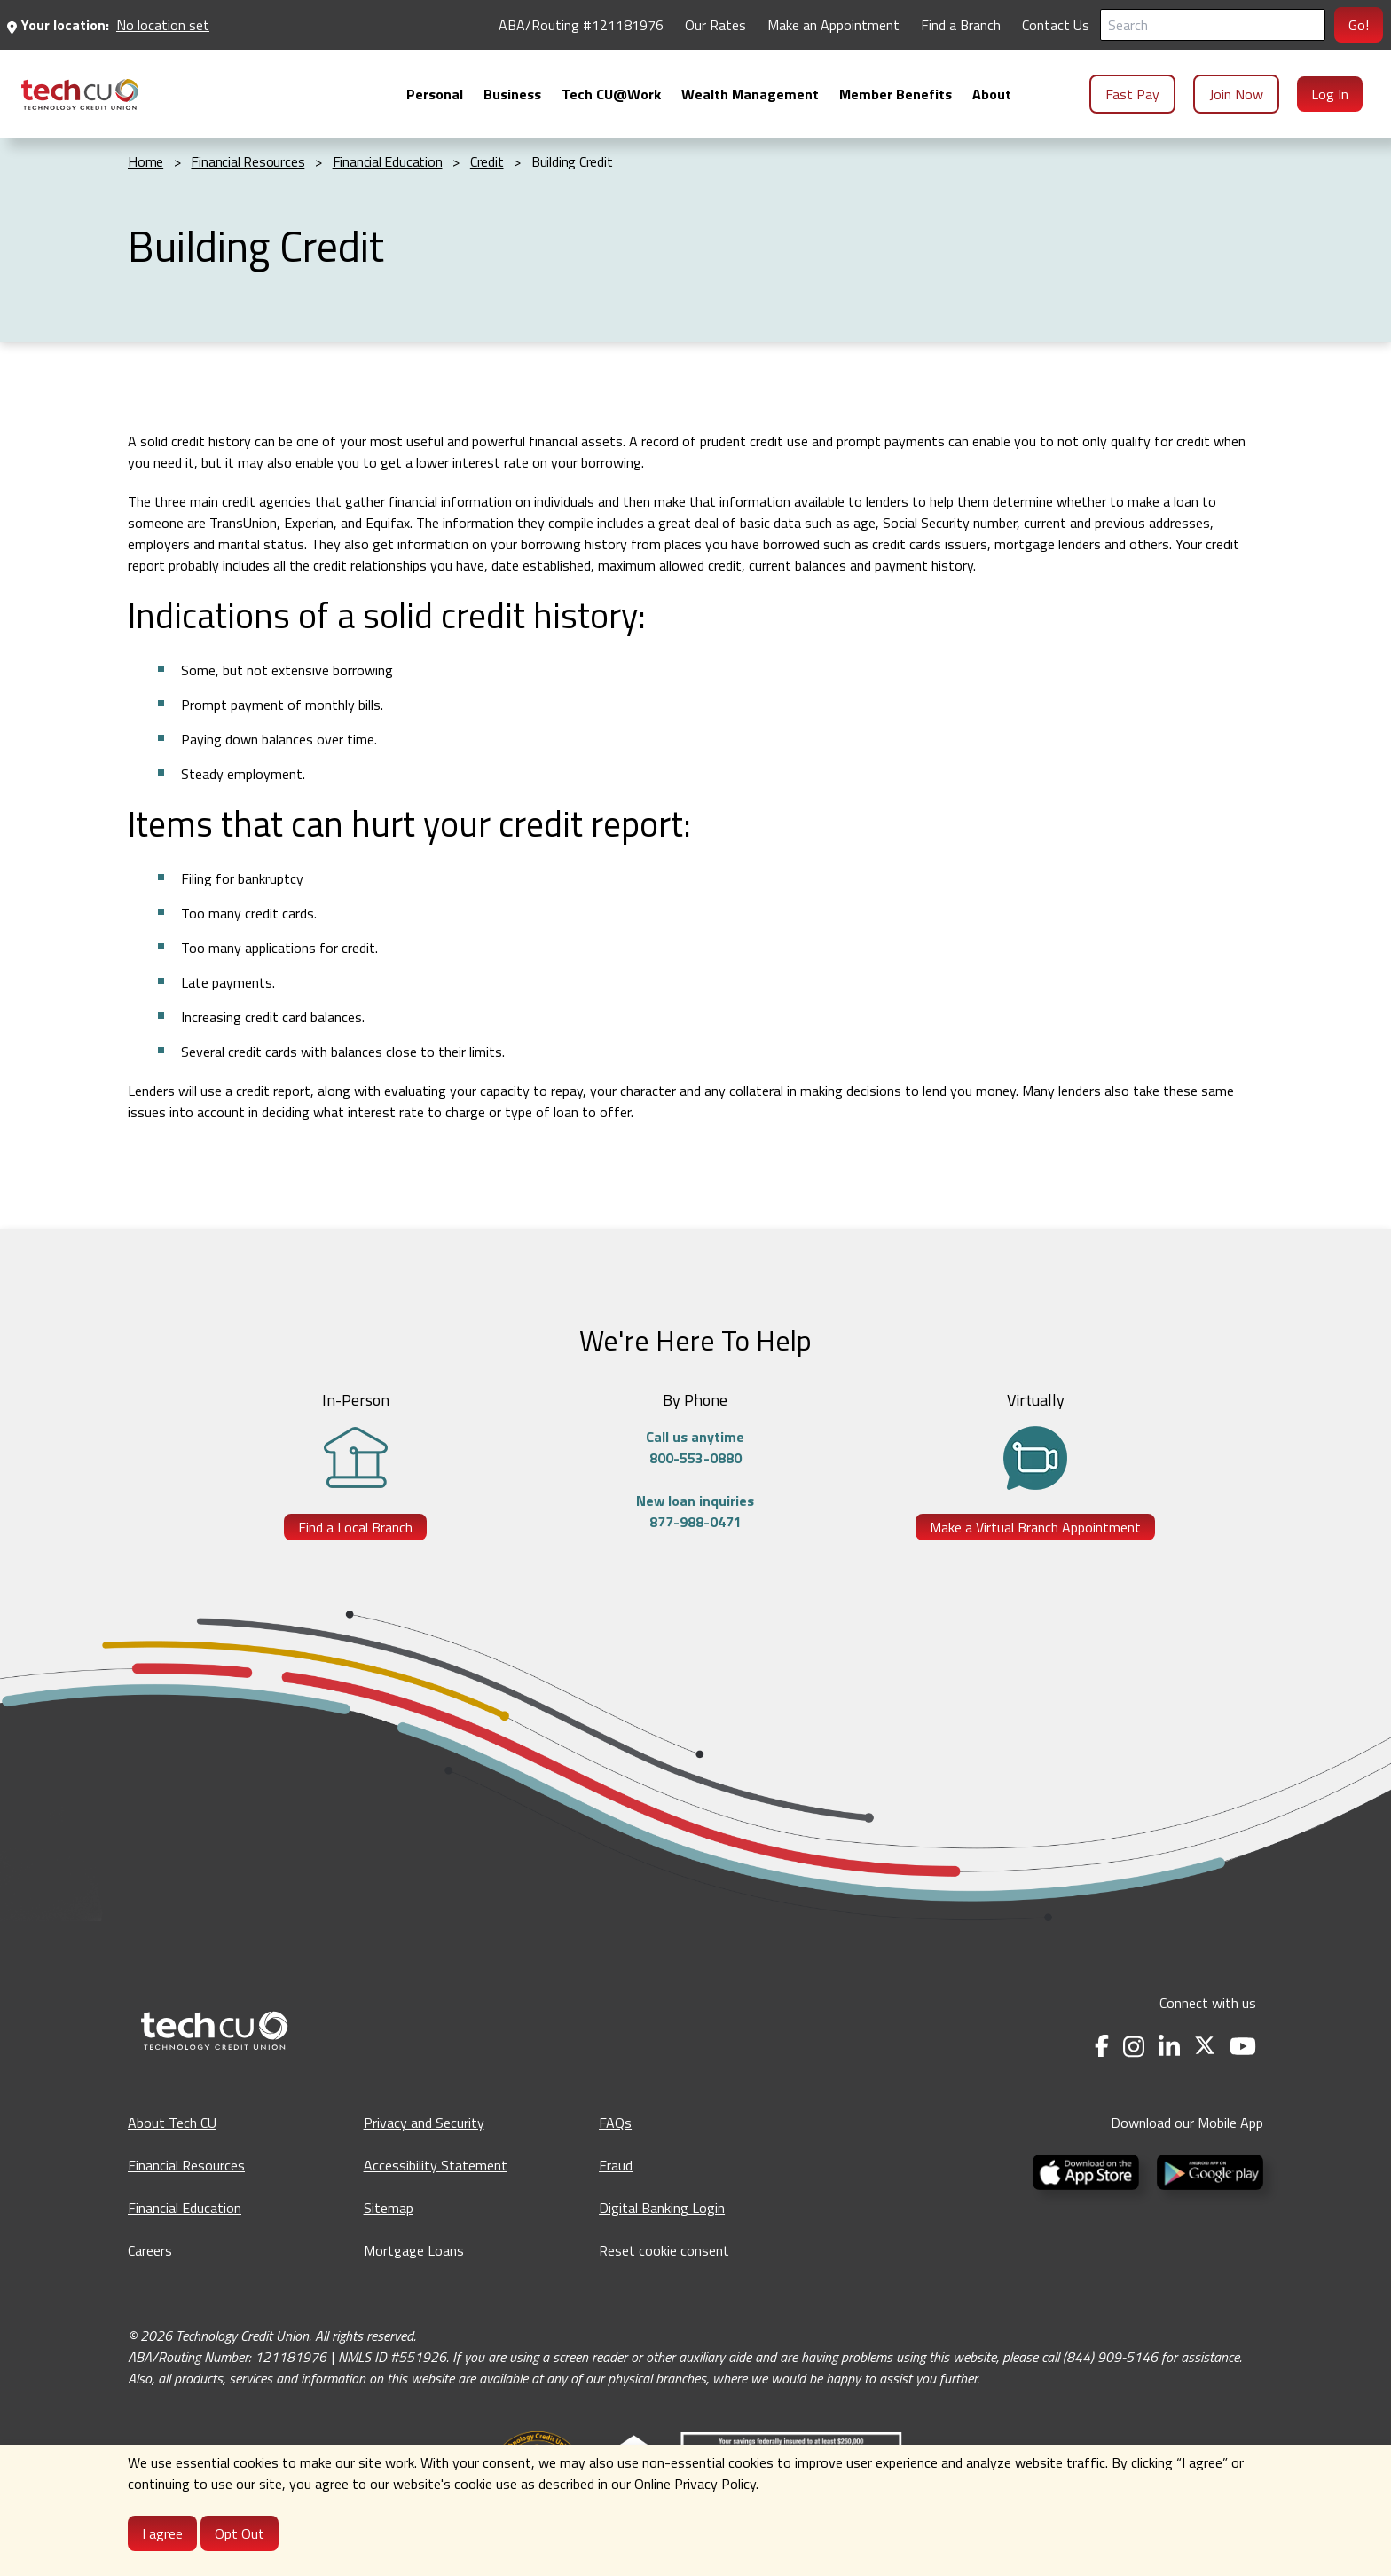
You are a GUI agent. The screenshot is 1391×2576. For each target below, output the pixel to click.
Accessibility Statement (435, 2165)
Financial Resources (186, 2165)
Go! (1358, 24)
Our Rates (715, 24)
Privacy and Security (424, 2122)
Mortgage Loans (414, 2250)
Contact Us (1055, 24)
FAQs (615, 2122)
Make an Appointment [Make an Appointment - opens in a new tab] (833, 24)
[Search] (1212, 25)
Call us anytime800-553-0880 (695, 1447)
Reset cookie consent (664, 2250)
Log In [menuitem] (1329, 94)
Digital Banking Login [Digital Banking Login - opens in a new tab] (662, 2207)
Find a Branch (961, 24)
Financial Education (184, 2207)
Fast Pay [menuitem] (1132, 94)
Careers (150, 2250)
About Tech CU (172, 2122)
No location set (162, 24)
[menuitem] (79, 94)
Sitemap (388, 2207)
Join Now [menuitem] (1236, 94)
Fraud (616, 2165)
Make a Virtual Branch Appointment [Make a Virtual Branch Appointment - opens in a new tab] (1035, 1527)
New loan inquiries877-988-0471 (695, 1511)
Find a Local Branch (355, 1527)
